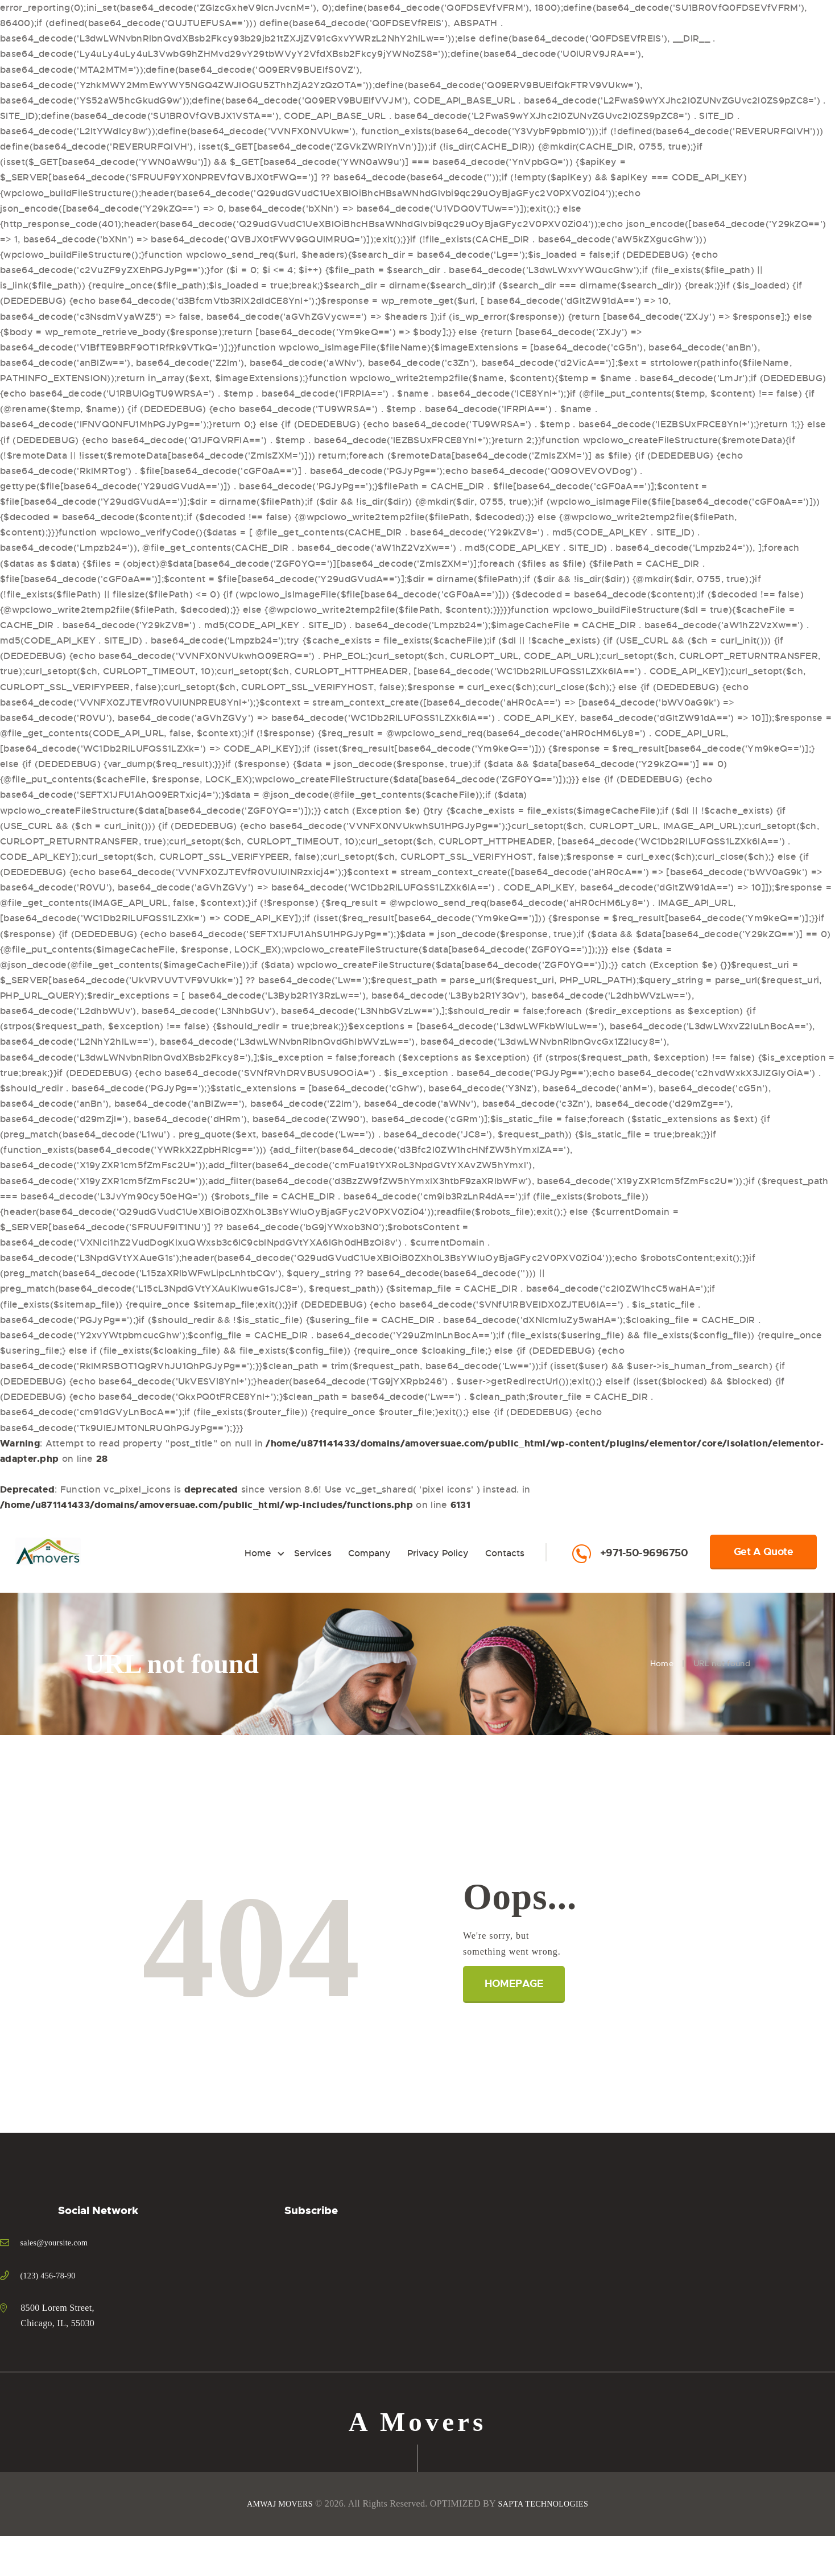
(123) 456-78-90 (51, 2275)
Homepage (516, 1983)
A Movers (417, 2424)
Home (661, 1663)
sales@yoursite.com (58, 2242)
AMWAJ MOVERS (274, 2507)
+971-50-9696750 (644, 1553)
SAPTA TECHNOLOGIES (547, 2507)
